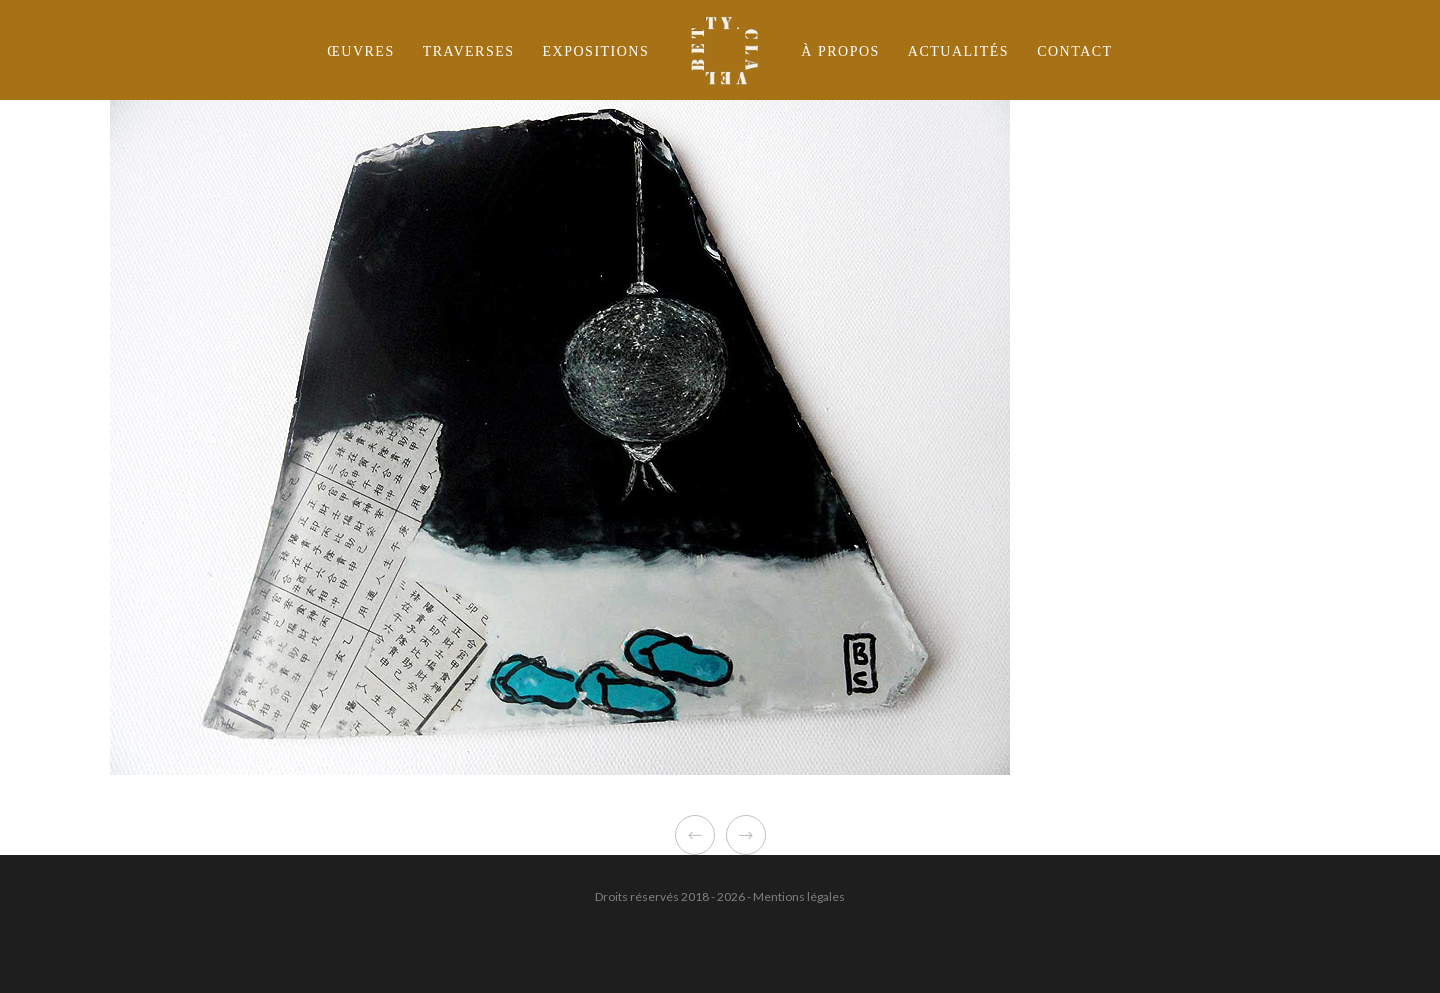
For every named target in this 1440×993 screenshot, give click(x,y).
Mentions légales (799, 896)
